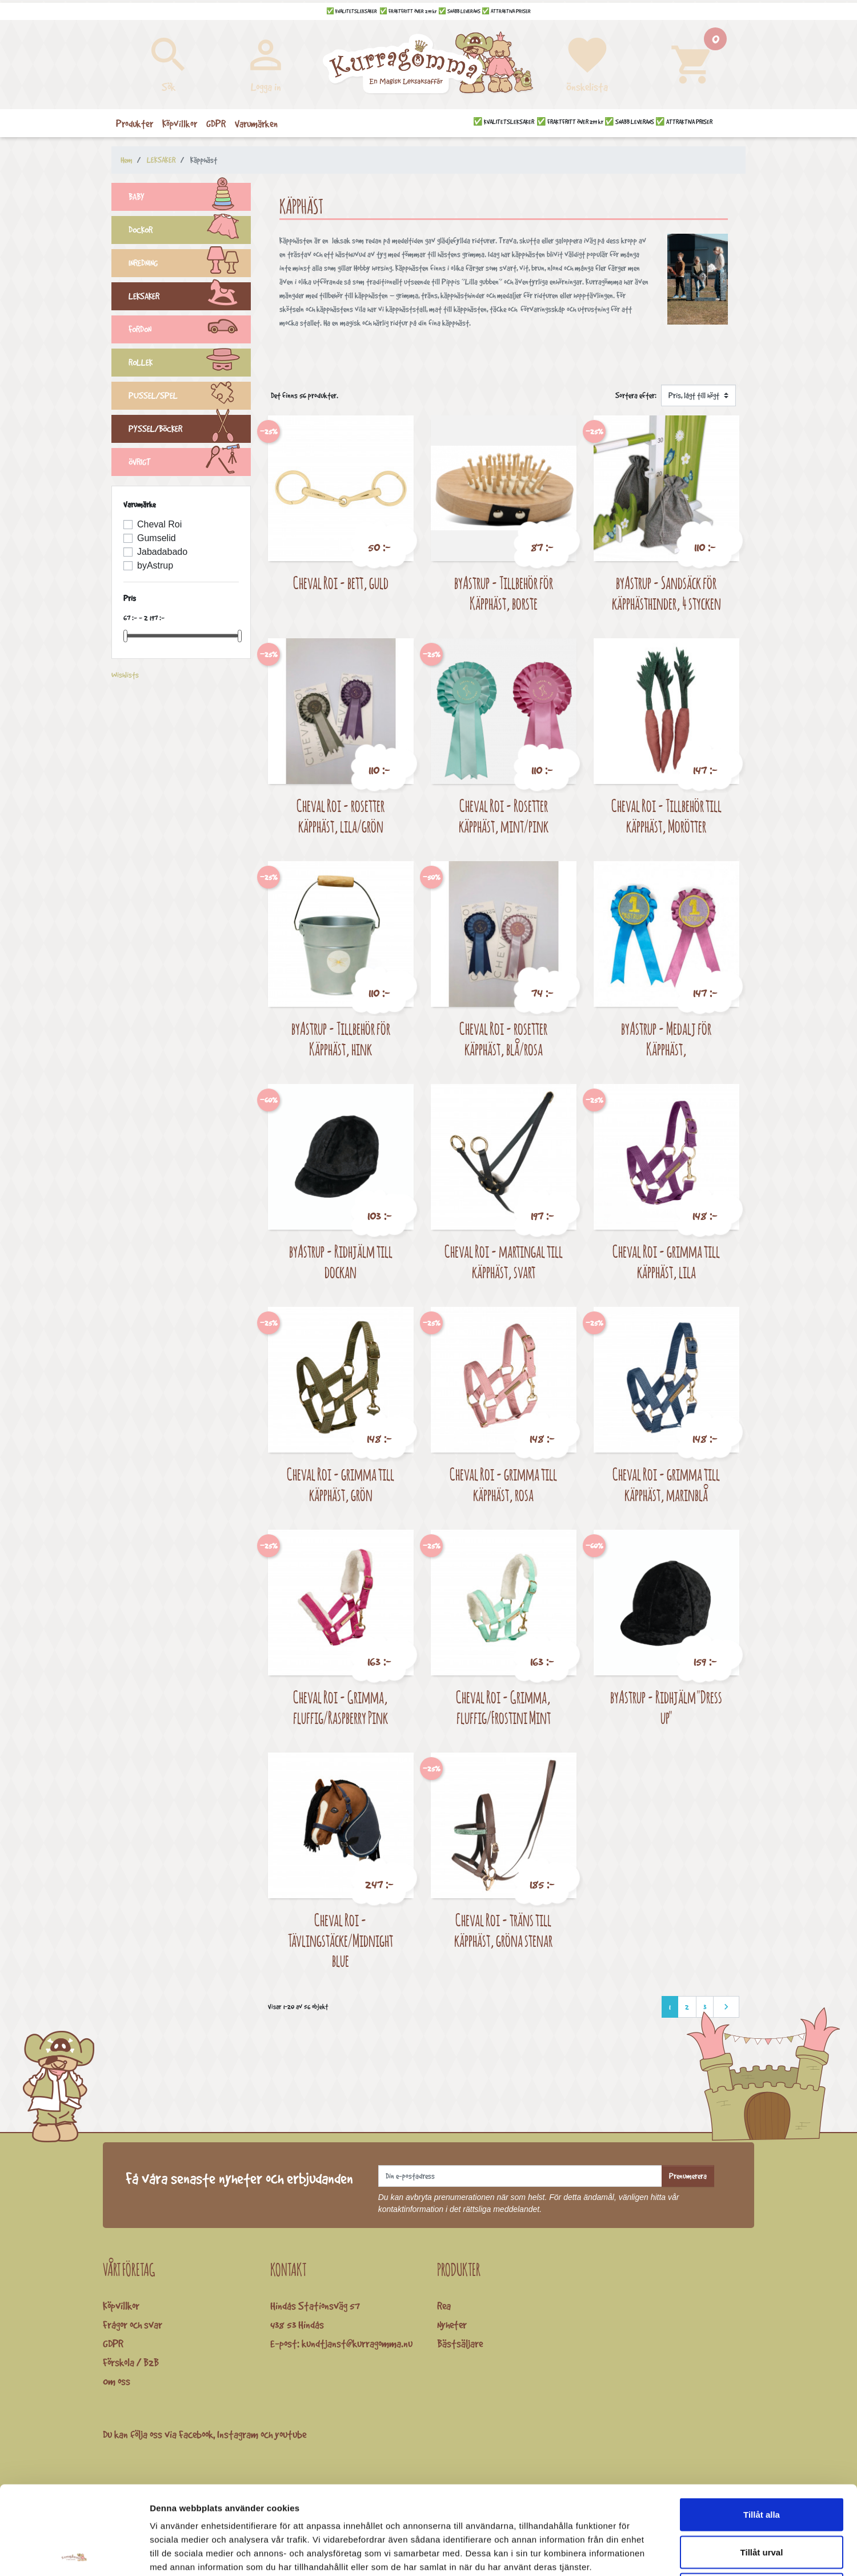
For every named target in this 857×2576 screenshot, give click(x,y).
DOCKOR (190, 231)
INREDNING (190, 264)
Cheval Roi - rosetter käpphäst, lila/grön (341, 816)
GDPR (113, 2343)
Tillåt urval (761, 2464)
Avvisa (761, 2501)
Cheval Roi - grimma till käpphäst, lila (666, 1261)
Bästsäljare (460, 2343)
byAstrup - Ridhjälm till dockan (341, 1261)
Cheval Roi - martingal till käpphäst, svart (503, 1261)
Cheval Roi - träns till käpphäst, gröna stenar (503, 1930)
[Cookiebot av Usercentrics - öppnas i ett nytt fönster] (74, 2553)
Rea (444, 2305)
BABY (190, 198)
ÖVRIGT (190, 463)
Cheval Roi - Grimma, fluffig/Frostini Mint (503, 1707)
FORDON (190, 331)
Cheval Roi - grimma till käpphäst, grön (340, 1484)
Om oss (116, 2381)
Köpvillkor (121, 2305)
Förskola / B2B (131, 2362)
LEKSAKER (190, 298)
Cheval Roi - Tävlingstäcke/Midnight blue (340, 1940)
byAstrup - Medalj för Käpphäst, (666, 1039)
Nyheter (452, 2324)
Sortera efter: (635, 395)
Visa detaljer (620, 2553)
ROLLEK (190, 364)
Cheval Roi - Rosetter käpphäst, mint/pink (503, 816)
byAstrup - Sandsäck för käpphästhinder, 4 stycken (666, 593)
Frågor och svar (132, 2324)
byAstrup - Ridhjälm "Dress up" (666, 1707)
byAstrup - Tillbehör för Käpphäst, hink (340, 1039)
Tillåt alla (761, 2426)
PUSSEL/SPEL (190, 397)
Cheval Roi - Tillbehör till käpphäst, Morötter (666, 816)
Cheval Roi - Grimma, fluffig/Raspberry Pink (340, 1707)
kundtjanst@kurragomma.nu (357, 2343)
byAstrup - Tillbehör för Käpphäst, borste (503, 593)
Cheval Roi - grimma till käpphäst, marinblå (666, 1484)
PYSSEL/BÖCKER (190, 430)
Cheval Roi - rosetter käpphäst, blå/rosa (503, 1039)
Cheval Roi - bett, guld (341, 582)
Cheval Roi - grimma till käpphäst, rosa (503, 1484)
